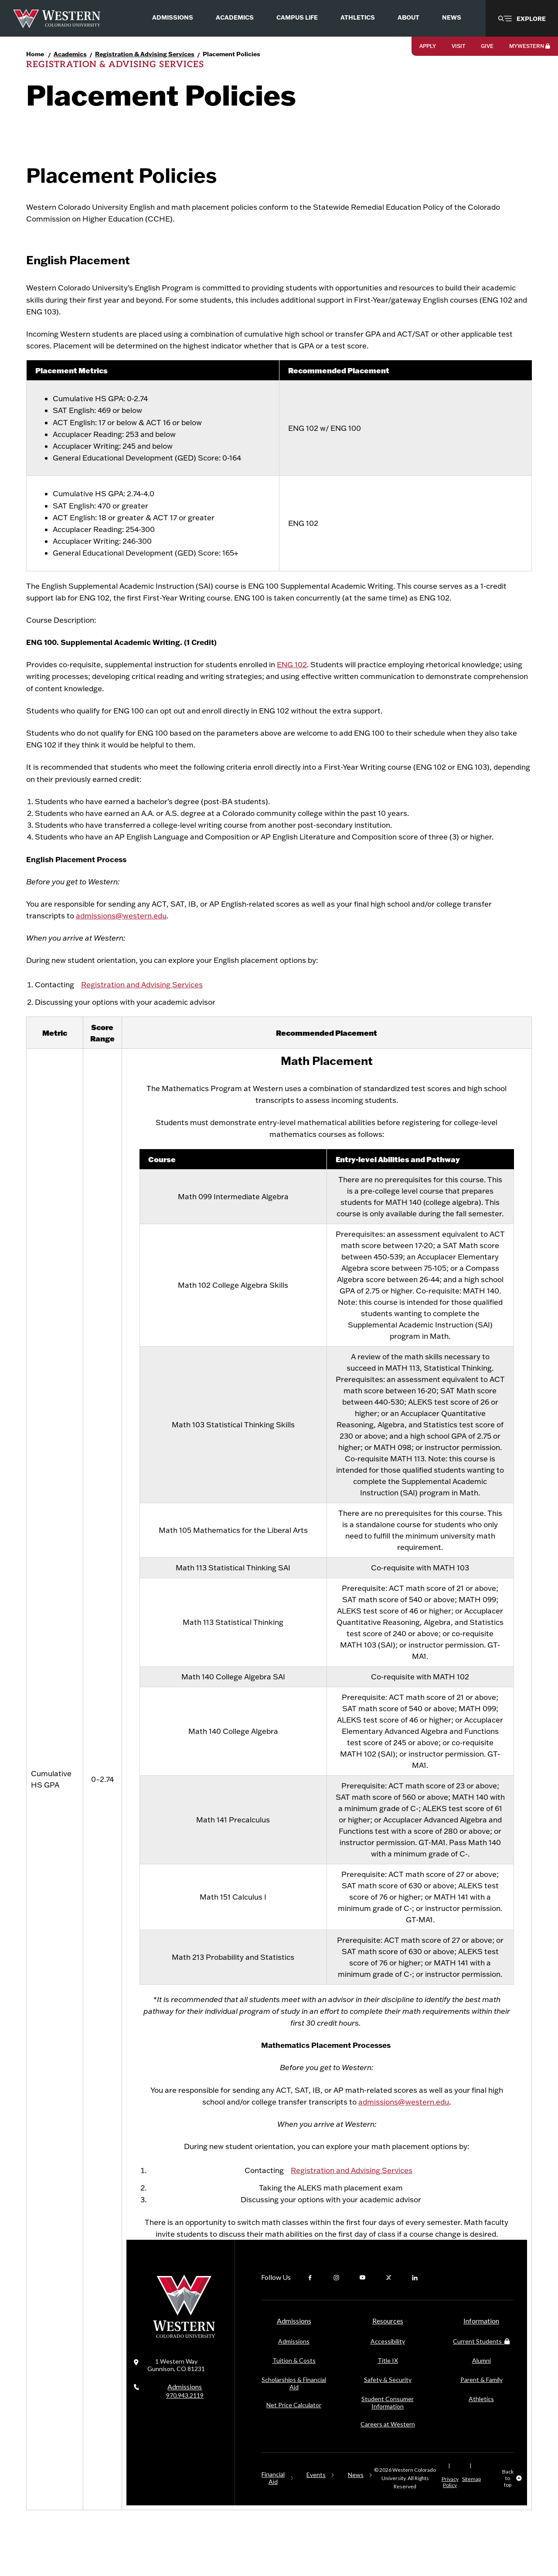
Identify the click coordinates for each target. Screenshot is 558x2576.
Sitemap (471, 2497)
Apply (427, 46)
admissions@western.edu (121, 933)
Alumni (481, 2378)
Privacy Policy (450, 2500)
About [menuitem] (408, 17)
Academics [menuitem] (235, 17)
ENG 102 (292, 682)
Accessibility (388, 2359)
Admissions (185, 2408)
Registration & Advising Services (144, 54)
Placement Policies (231, 54)
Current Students (481, 2359)
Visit (458, 46)
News (356, 2492)
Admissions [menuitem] (172, 17)
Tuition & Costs (294, 2378)
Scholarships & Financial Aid (294, 2401)
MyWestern (529, 46)
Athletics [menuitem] (357, 17)
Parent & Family (481, 2397)
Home (35, 54)
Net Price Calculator (293, 2422)
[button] (522, 18)
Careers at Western (388, 2442)
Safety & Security (388, 2397)
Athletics (481, 2416)
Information (481, 2338)
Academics (70, 54)
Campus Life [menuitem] (297, 17)
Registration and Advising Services (142, 1002)
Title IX (388, 2378)
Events (316, 2492)
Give (487, 46)
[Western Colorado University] (184, 2353)
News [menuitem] (451, 17)
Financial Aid (273, 2495)
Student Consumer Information (387, 2420)
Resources (387, 2338)
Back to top (508, 2496)
